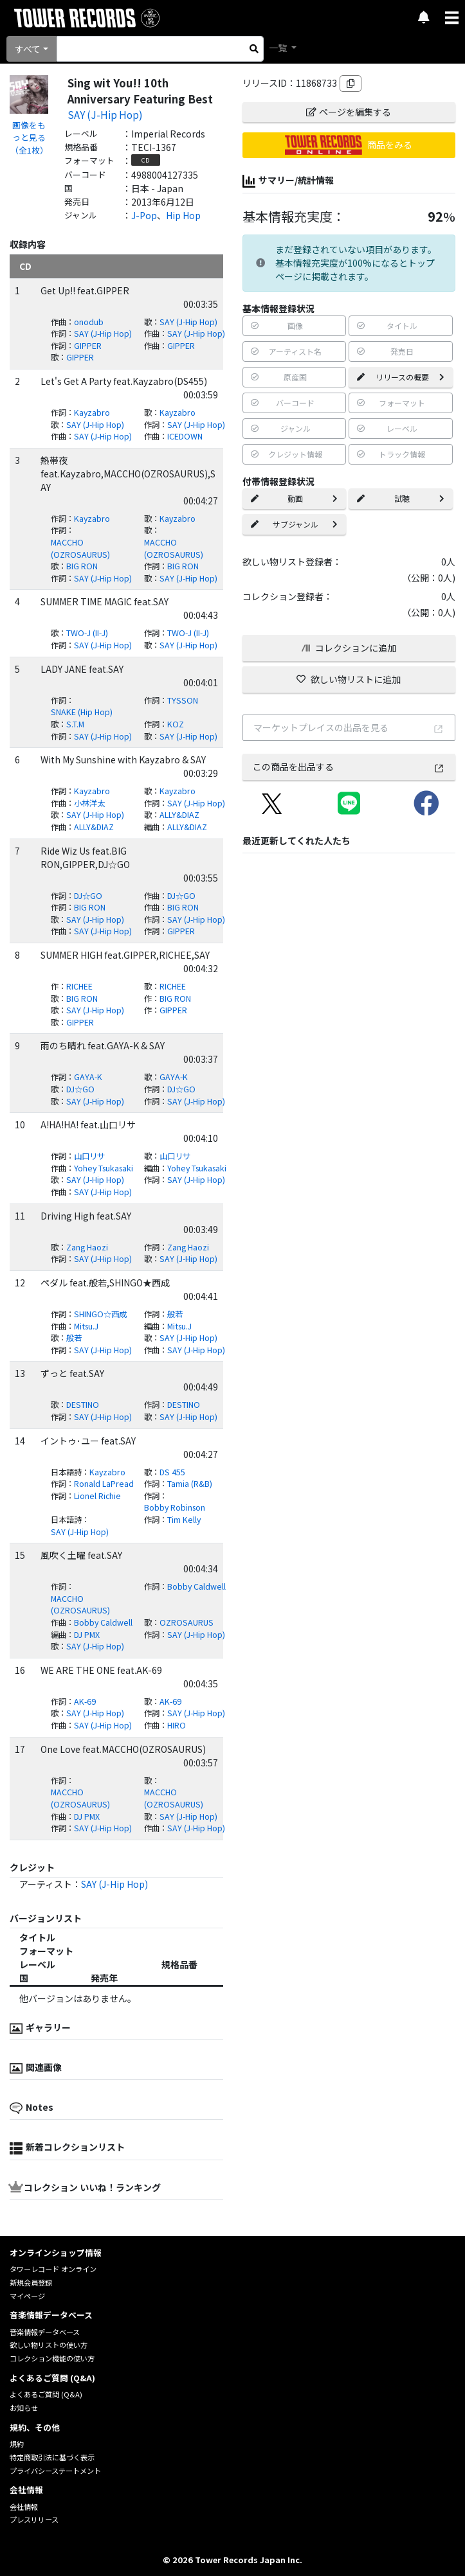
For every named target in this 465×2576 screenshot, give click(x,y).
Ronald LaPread (104, 1483)
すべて (28, 48)
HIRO (176, 1725)
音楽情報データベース (45, 2332)
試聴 (400, 498)
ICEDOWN (185, 436)
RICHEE (79, 986)
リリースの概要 (400, 376)
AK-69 (85, 1701)
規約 (17, 2443)
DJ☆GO (88, 896)
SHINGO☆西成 (100, 1314)
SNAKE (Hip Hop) (82, 712)
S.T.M (75, 724)
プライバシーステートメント (55, 2470)
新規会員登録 (31, 2282)
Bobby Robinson (174, 1507)
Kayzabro (92, 412)
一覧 (279, 47)
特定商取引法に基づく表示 (52, 2457)
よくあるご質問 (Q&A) (46, 2394)
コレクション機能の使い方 (52, 2358)
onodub (89, 322)
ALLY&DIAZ (179, 815)
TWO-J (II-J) (87, 633)
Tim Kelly (184, 1519)
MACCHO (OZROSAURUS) (80, 548)
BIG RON (82, 566)
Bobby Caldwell (196, 1586)
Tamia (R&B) (189, 1483)
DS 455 (172, 1472)
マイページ (27, 2296)
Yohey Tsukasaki (103, 1168)
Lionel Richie (97, 1496)
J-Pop (144, 215)
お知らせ (24, 2408)
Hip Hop (183, 215)
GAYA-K (88, 1077)
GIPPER (88, 345)
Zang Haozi (87, 1247)
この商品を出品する (349, 766)
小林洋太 (89, 803)
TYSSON (182, 700)
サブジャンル (294, 524)
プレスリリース (34, 2519)
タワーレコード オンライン (53, 2269)
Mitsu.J (86, 1326)
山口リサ (89, 1156)
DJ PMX (87, 1634)
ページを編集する (348, 111)
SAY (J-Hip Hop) (105, 114)
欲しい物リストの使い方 (48, 2345)
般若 (175, 1314)
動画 (294, 498)
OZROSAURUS (187, 1622)
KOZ (175, 724)
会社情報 (24, 2506)
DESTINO (82, 1404)
